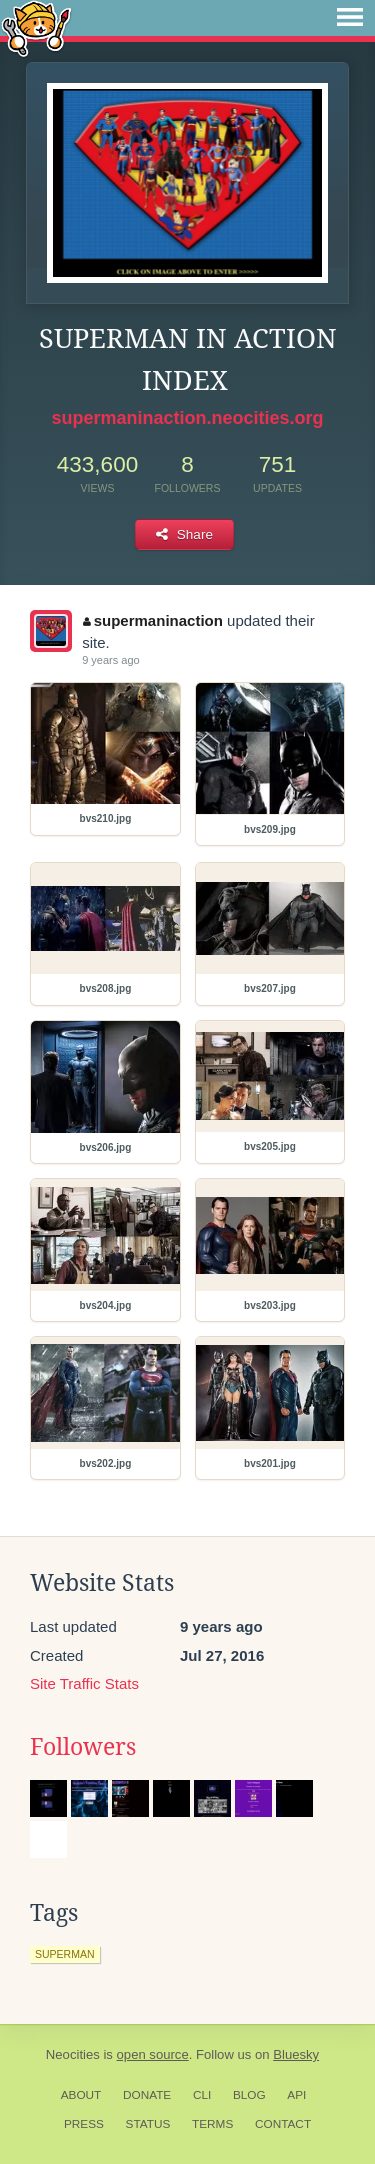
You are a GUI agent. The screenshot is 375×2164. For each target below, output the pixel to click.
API (296, 2095)
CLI (202, 2095)
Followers (83, 1747)
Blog (249, 2095)
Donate (147, 2095)
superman (65, 1954)
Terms (212, 2124)
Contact (283, 2124)
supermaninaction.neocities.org (187, 418)
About (81, 2095)
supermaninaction (153, 620)
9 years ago (110, 660)
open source (153, 2054)
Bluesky (296, 2054)
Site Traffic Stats (84, 1683)
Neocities (73, 2054)
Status (148, 2124)
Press (84, 2124)
